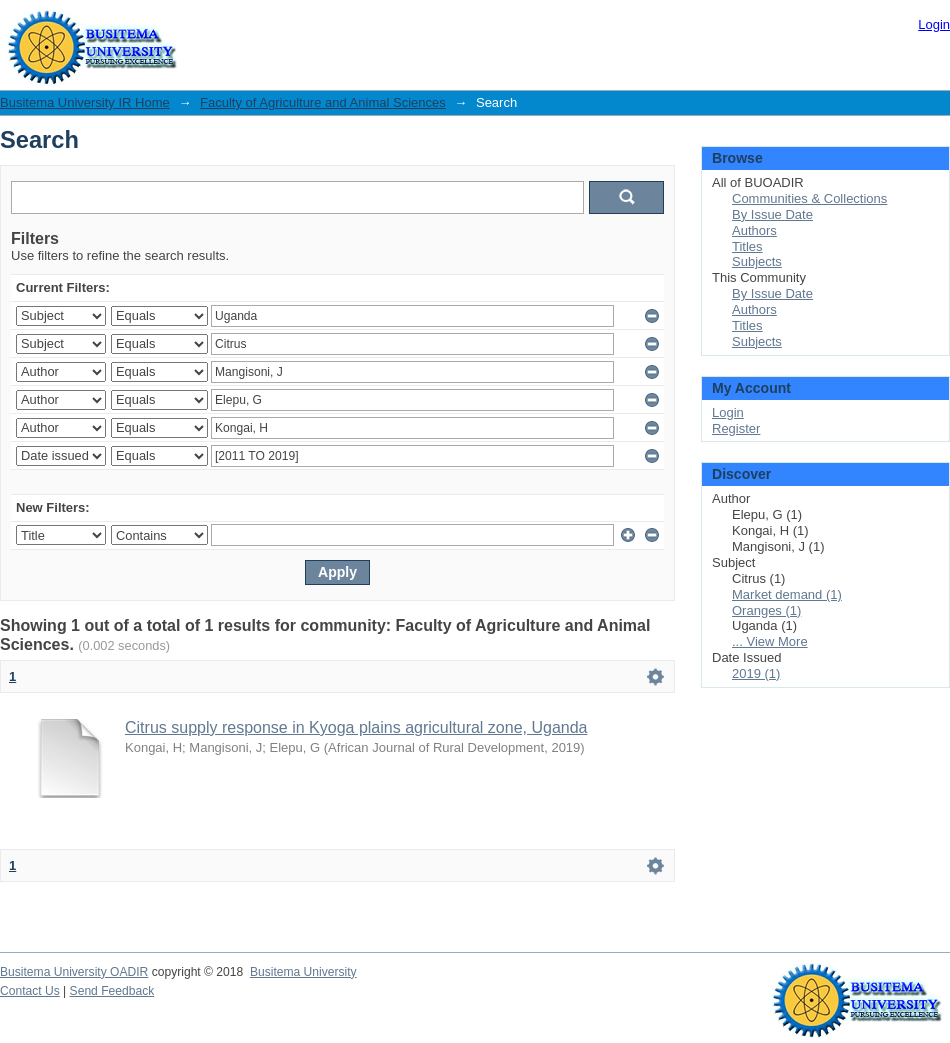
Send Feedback (112, 991)
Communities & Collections (809, 198)
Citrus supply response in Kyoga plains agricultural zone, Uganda (356, 727)
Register (736, 428)
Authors (754, 230)
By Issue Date (772, 214)
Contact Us (30, 991)
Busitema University (303, 972)
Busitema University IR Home (85, 102)
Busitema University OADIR (74, 972)
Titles (747, 246)
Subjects (757, 261)
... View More (770, 641)
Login (934, 24)
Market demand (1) (787, 594)
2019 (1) (756, 673)
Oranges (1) (766, 610)
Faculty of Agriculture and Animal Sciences (323, 102)
